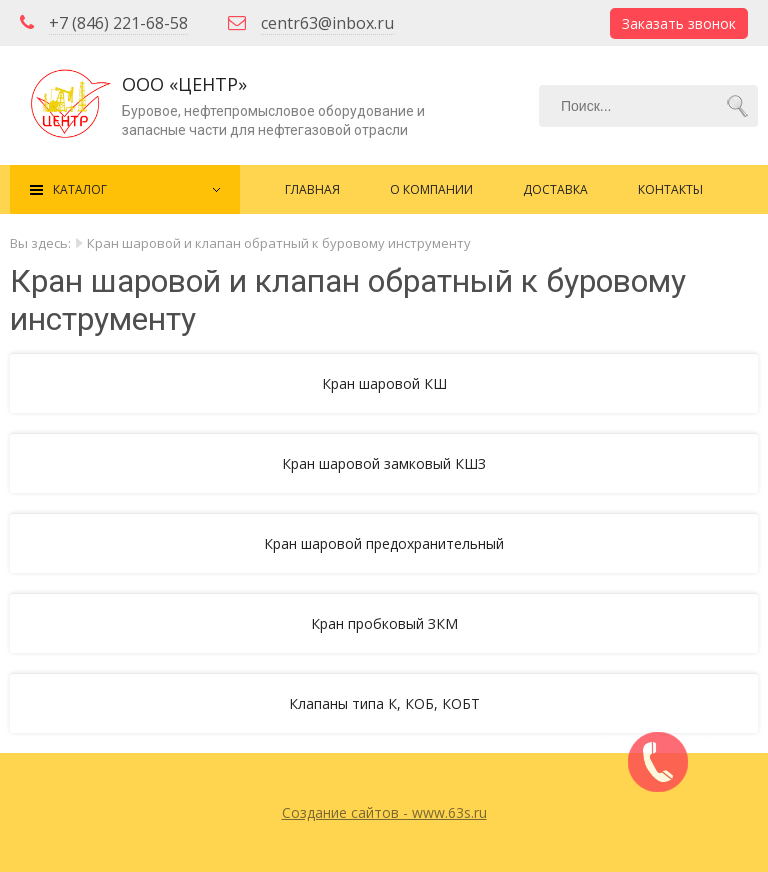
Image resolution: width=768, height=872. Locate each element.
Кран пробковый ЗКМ (384, 623)
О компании (431, 189)
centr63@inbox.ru (327, 23)
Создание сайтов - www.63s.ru (384, 812)
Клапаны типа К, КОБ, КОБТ (384, 703)
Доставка (555, 189)
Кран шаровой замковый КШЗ (384, 463)
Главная (312, 189)
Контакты (670, 189)
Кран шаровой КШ (384, 383)
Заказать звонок (679, 23)
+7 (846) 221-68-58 (118, 23)
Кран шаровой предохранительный (384, 543)
